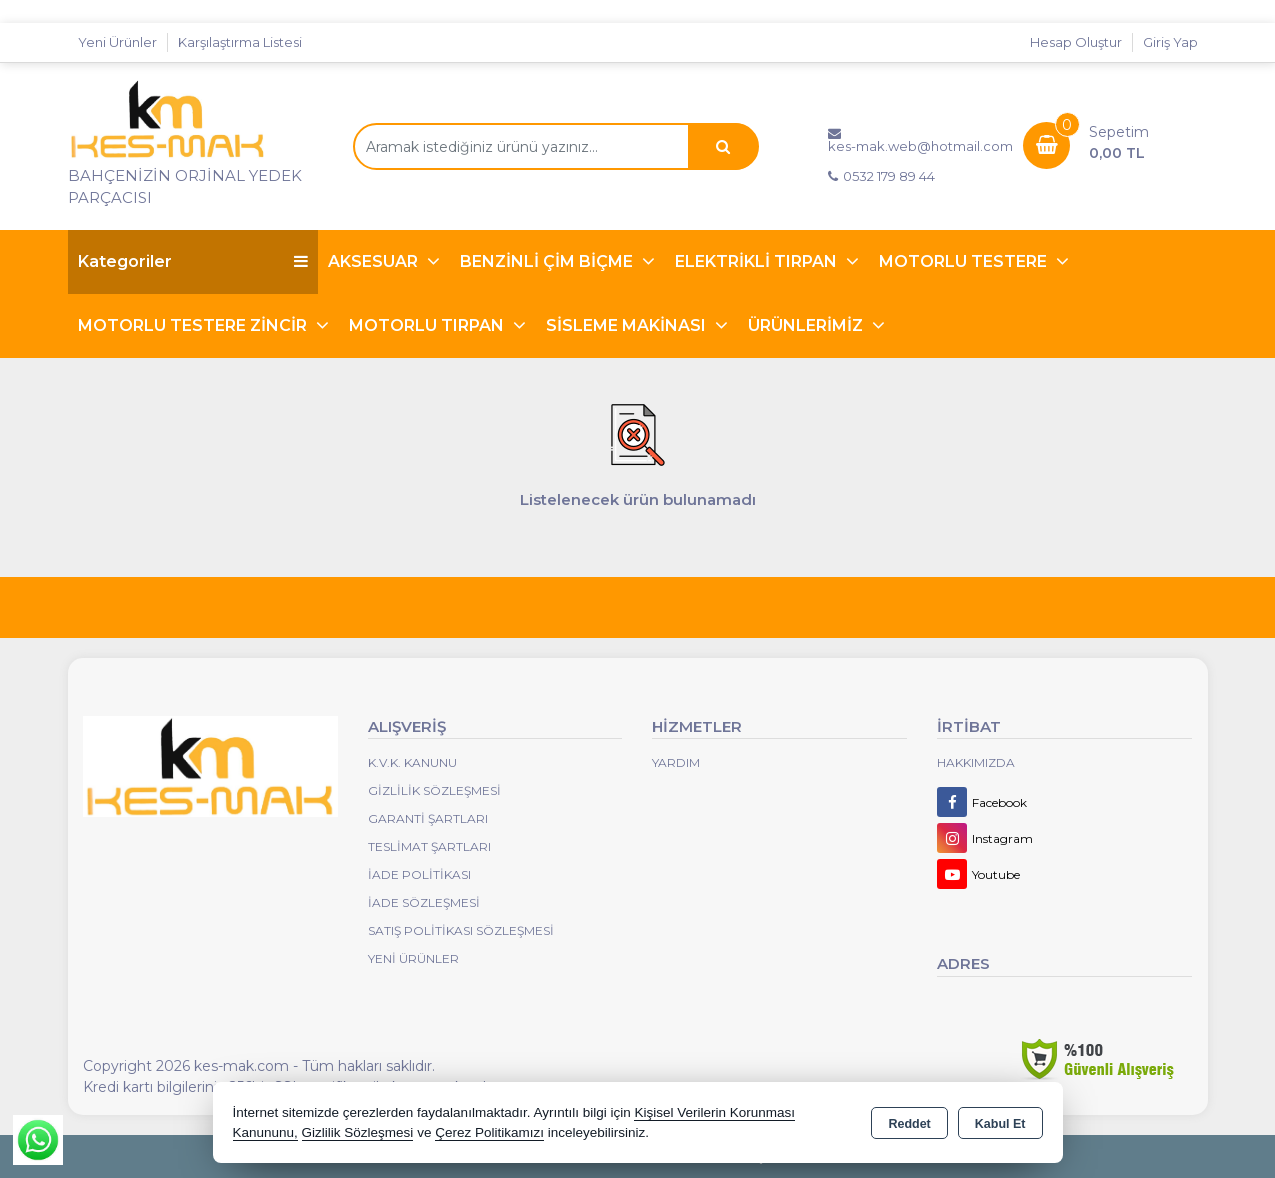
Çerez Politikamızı (489, 1132)
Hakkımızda (976, 762)
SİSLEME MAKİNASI (628, 325)
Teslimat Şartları (429, 846)
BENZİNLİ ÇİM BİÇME (548, 261)
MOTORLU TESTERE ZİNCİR (194, 325)
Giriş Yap (1170, 42)
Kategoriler (193, 261)
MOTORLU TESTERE (965, 261)
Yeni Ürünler (413, 958)
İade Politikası (419, 874)
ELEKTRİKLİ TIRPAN (758, 261)
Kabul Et (1000, 1124)
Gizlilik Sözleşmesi (434, 790)
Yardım (676, 762)
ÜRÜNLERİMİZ (807, 325)
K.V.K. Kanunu (412, 762)
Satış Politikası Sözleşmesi (461, 930)
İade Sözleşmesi (424, 902)
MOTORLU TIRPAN (428, 325)
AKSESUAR (375, 261)
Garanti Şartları (428, 818)
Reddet (909, 1124)
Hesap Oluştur (1076, 42)
